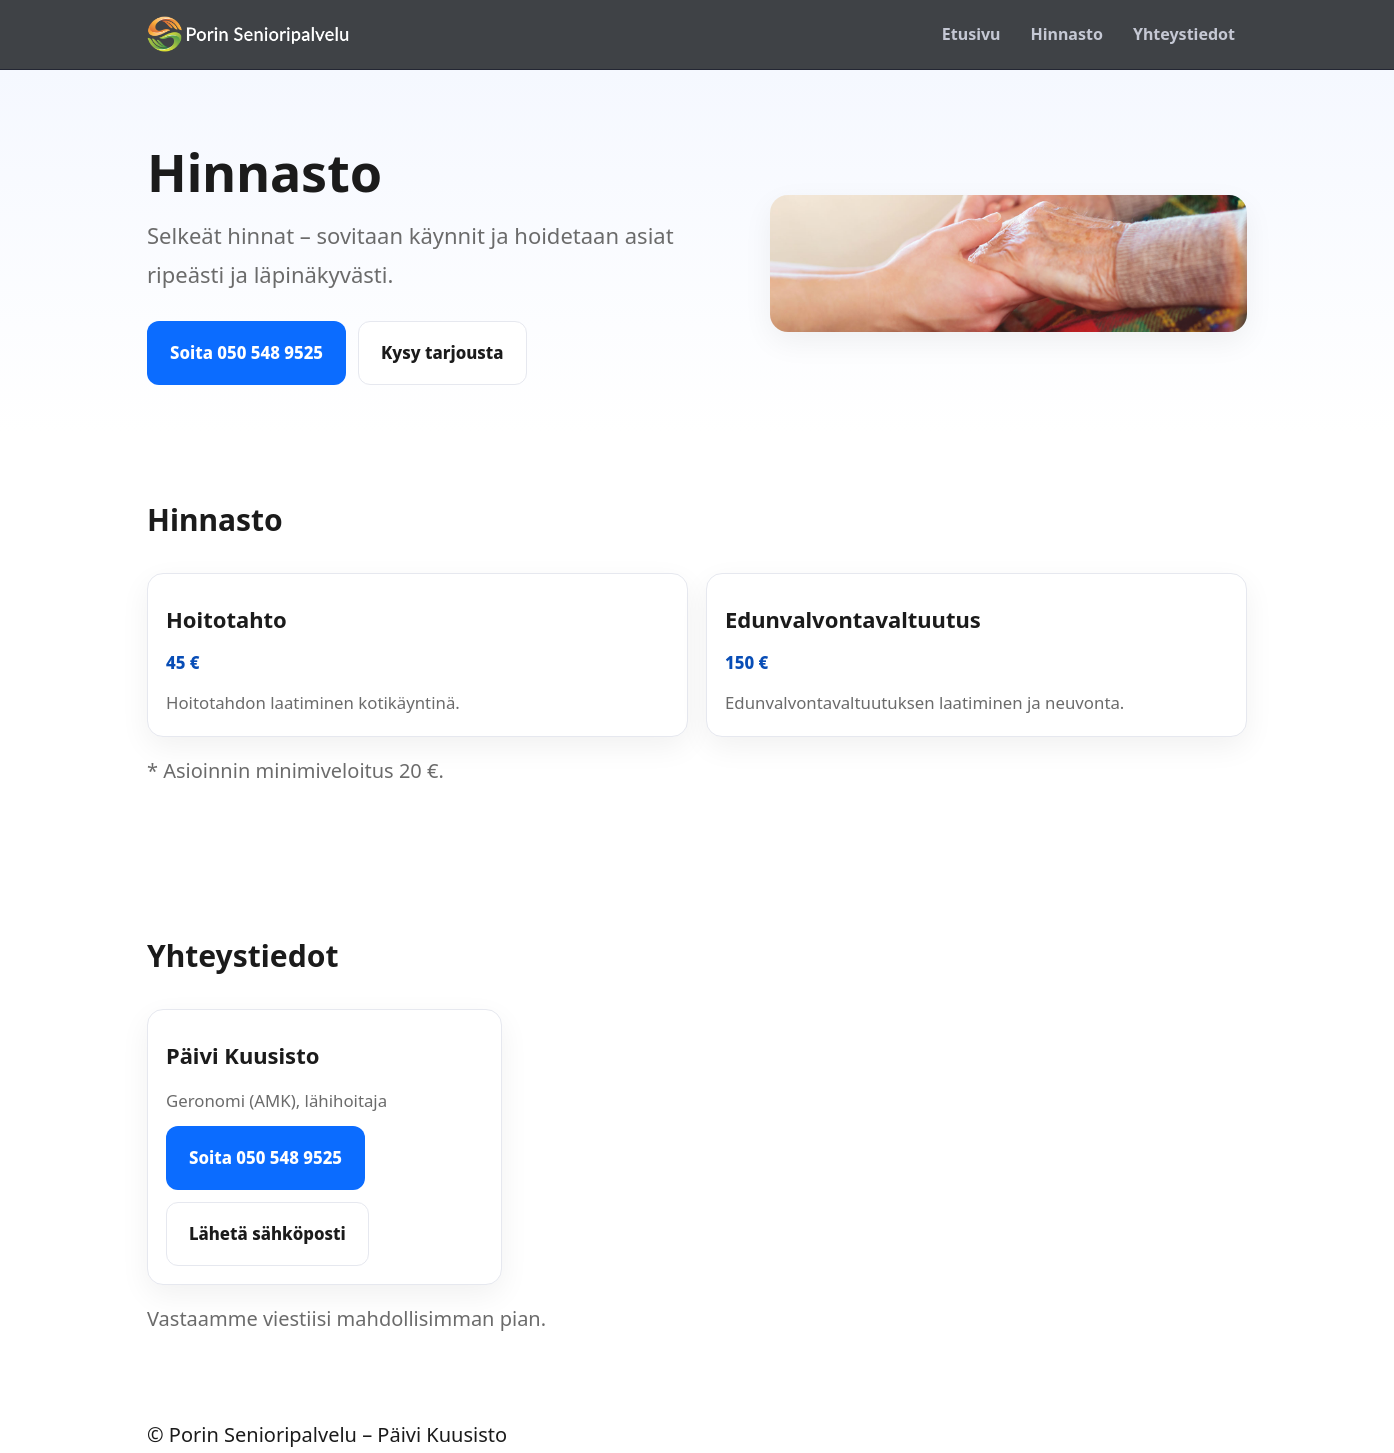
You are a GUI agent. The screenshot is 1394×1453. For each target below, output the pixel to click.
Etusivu (971, 34)
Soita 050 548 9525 (246, 352)
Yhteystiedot (1184, 34)
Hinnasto (1067, 34)
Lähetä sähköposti (267, 1233)
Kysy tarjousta (442, 352)
